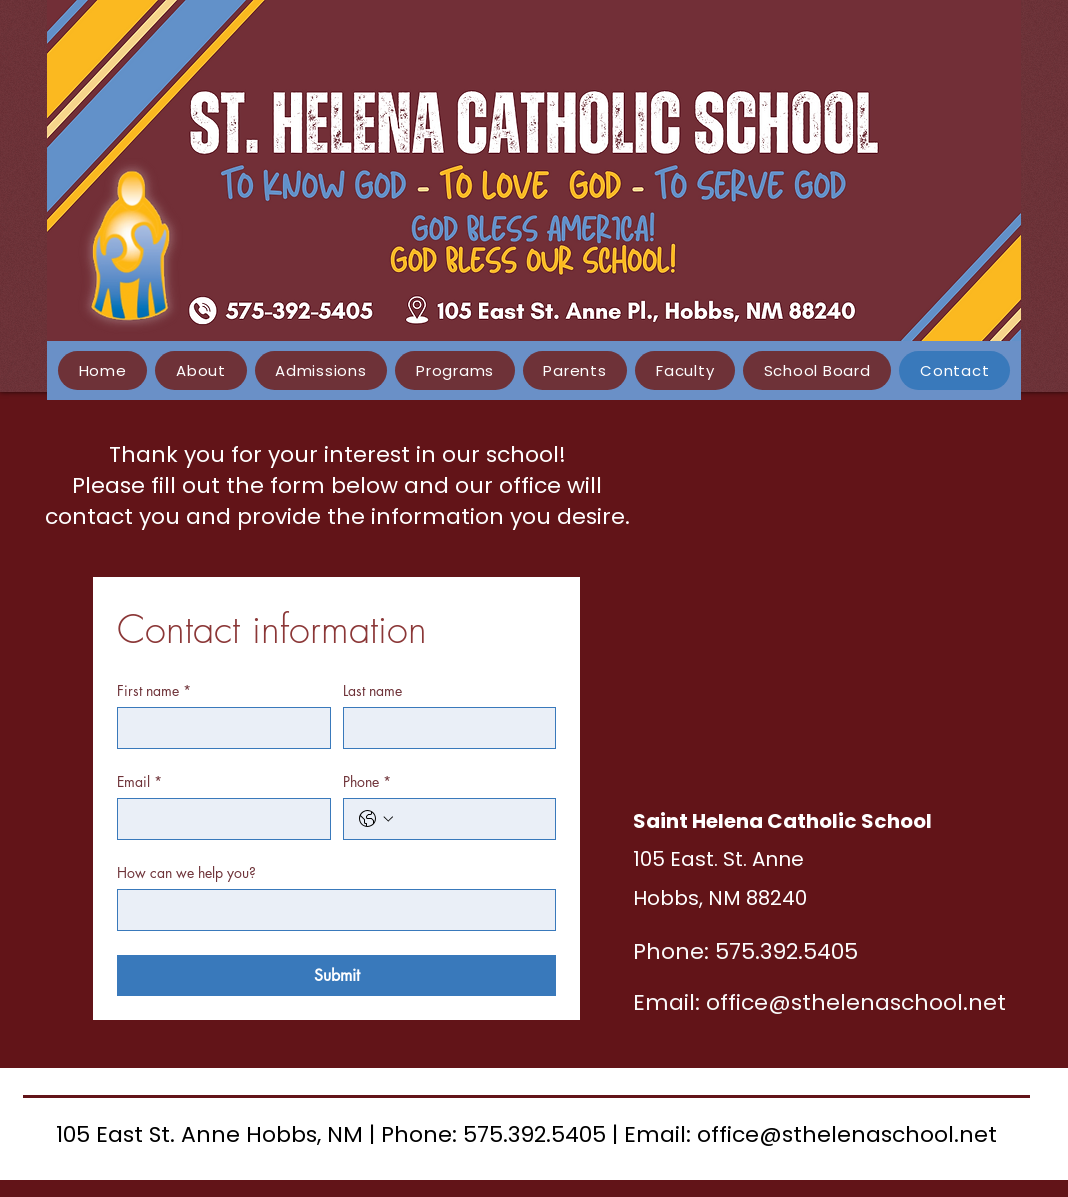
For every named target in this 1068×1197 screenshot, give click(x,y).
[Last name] (444, 728)
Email (139, 781)
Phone (367, 781)
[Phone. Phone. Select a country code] (376, 819)
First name (154, 690)
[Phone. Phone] (470, 819)
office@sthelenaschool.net (856, 1002)
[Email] (218, 819)
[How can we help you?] (330, 910)
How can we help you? (186, 872)
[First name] (218, 728)
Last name (372, 690)
